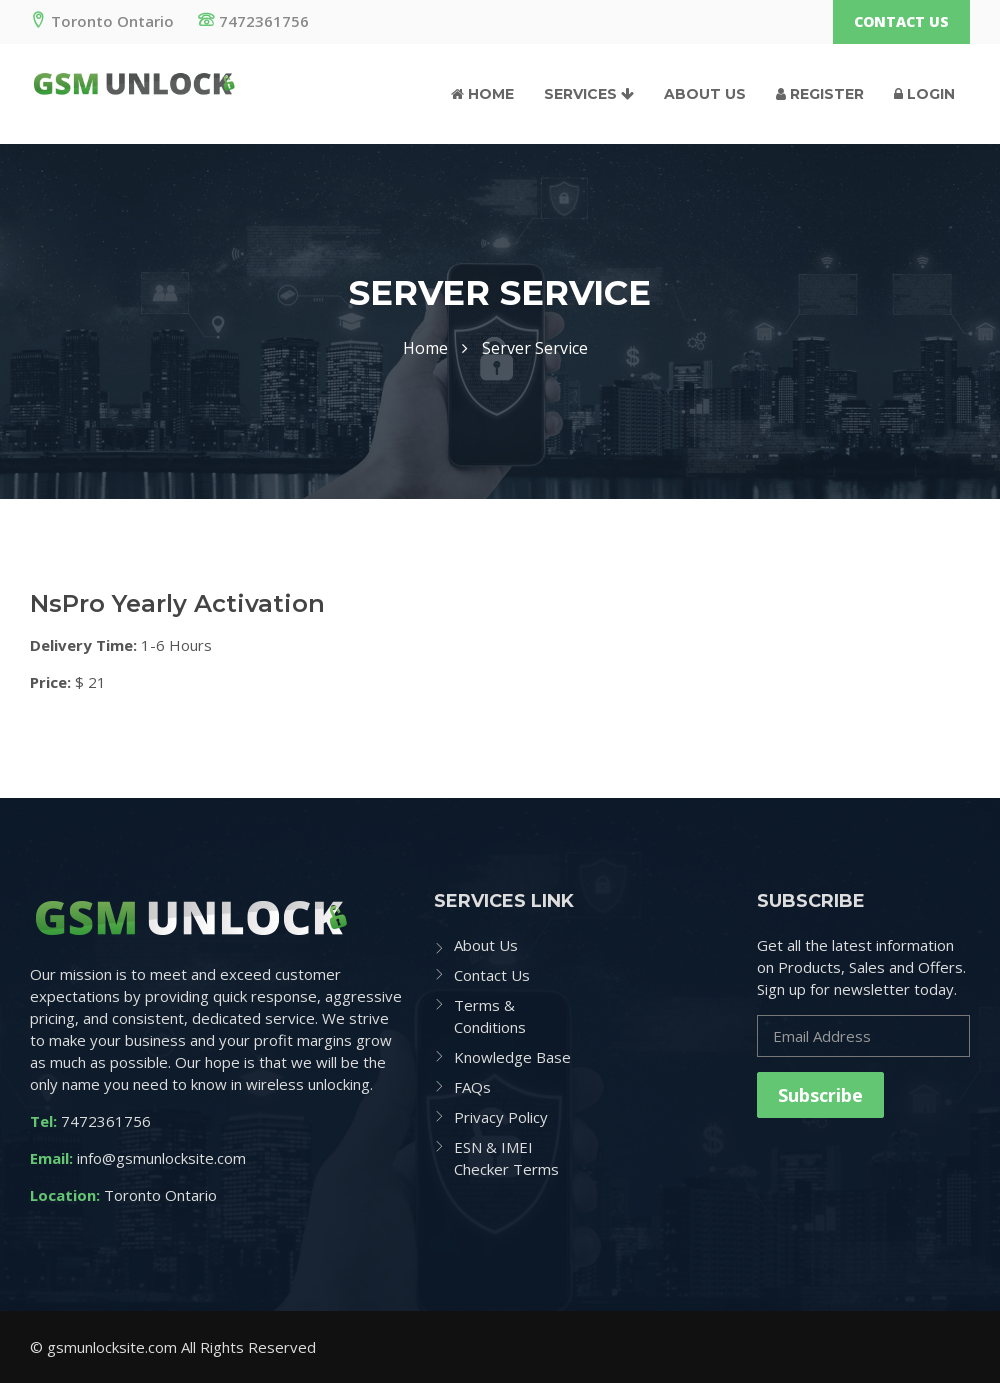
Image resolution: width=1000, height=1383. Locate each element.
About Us (705, 94)
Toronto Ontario (102, 21)
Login (924, 94)
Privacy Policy (501, 1117)
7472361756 (253, 21)
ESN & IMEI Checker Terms (506, 1158)
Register (820, 94)
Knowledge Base (512, 1057)
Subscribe (820, 1095)
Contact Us (901, 21)
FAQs (472, 1087)
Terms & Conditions (490, 1016)
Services (589, 94)
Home (482, 94)
